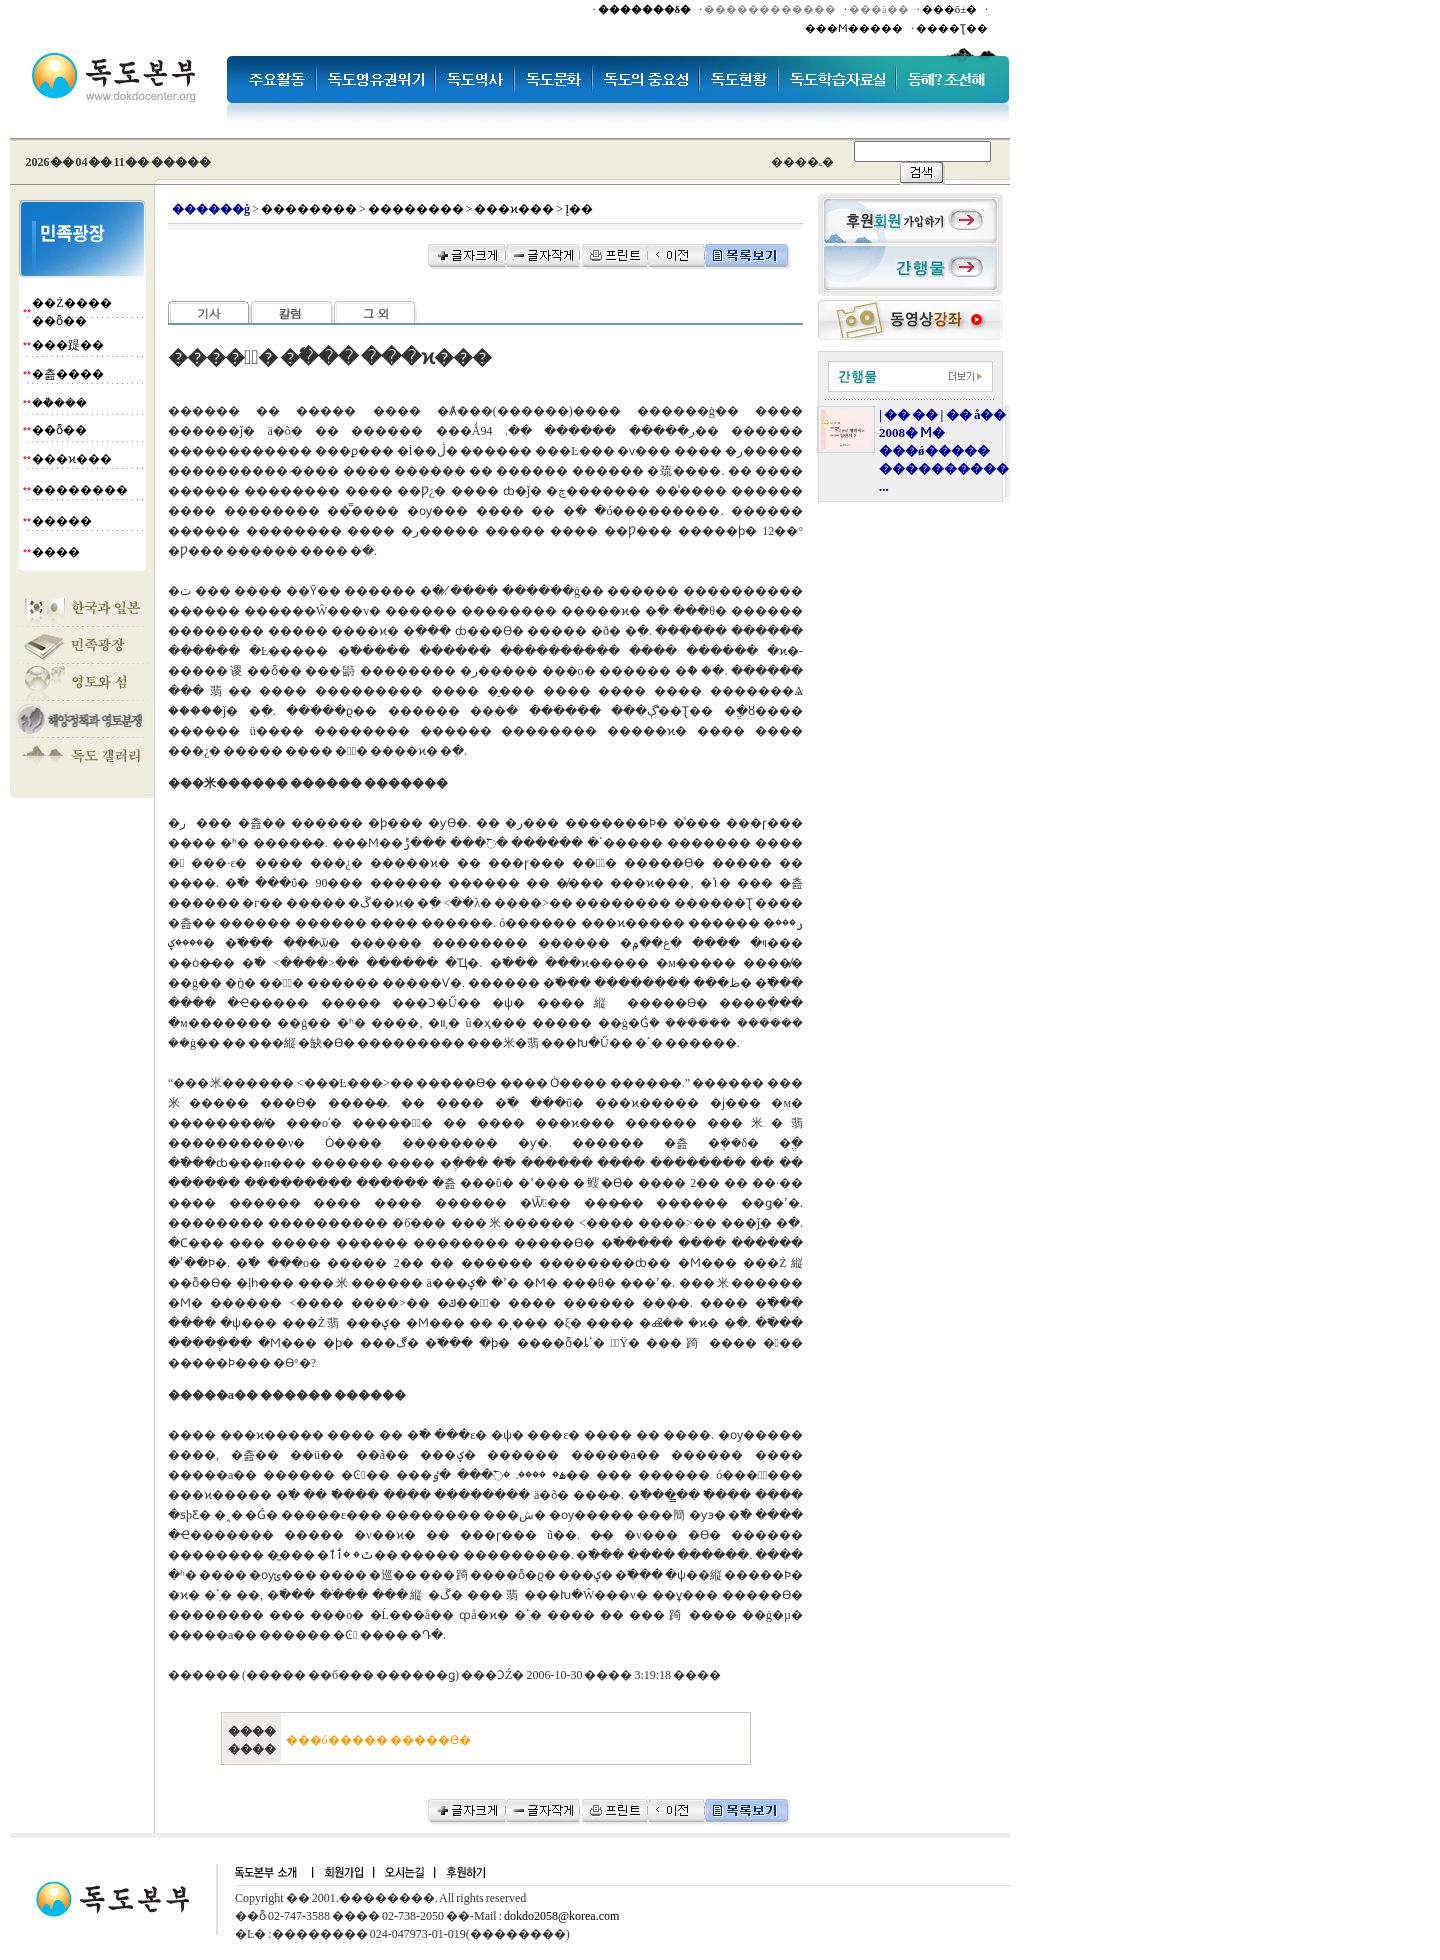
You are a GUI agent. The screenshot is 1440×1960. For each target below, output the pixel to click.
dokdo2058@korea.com (561, 1916)
